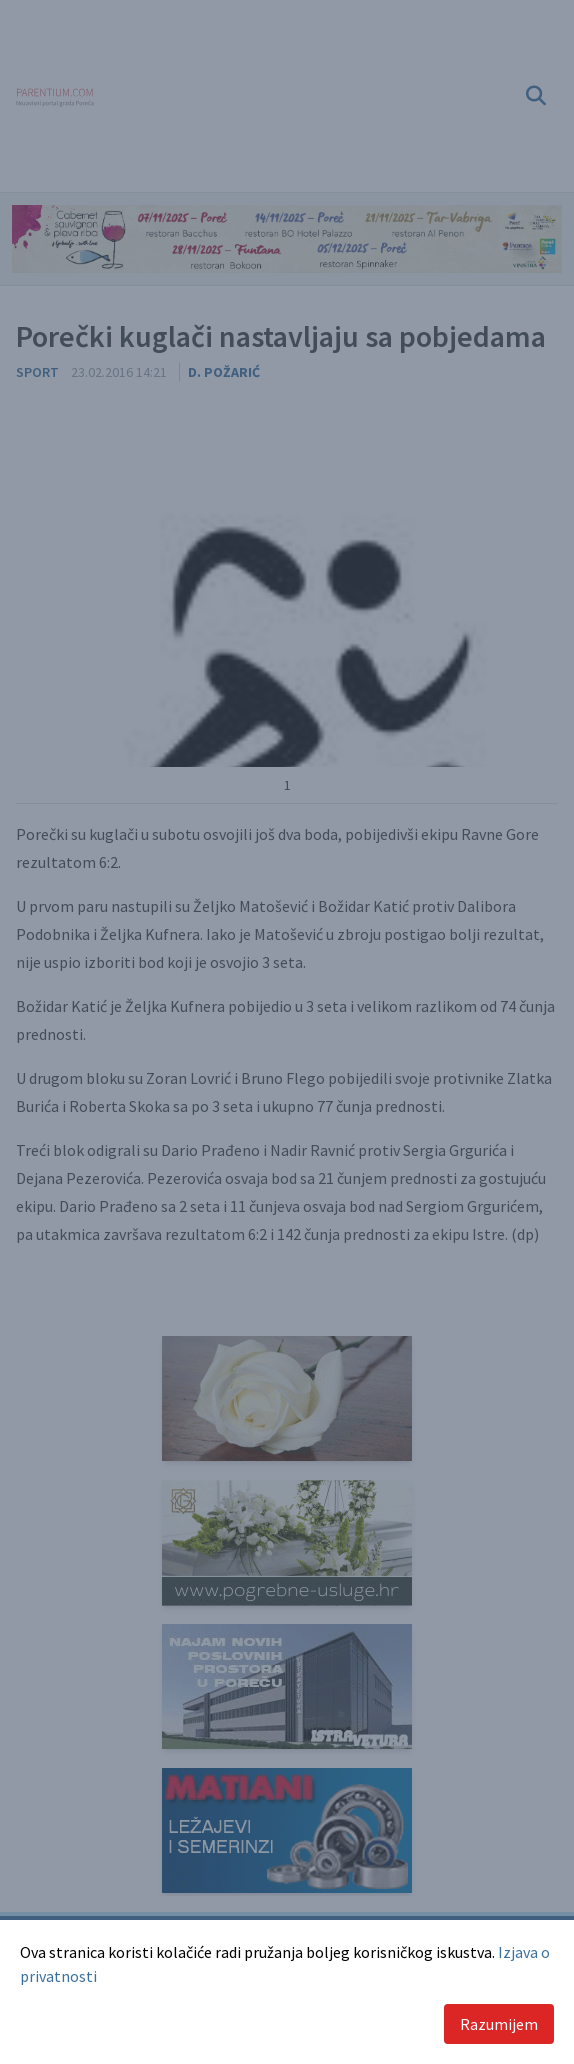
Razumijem (499, 2024)
